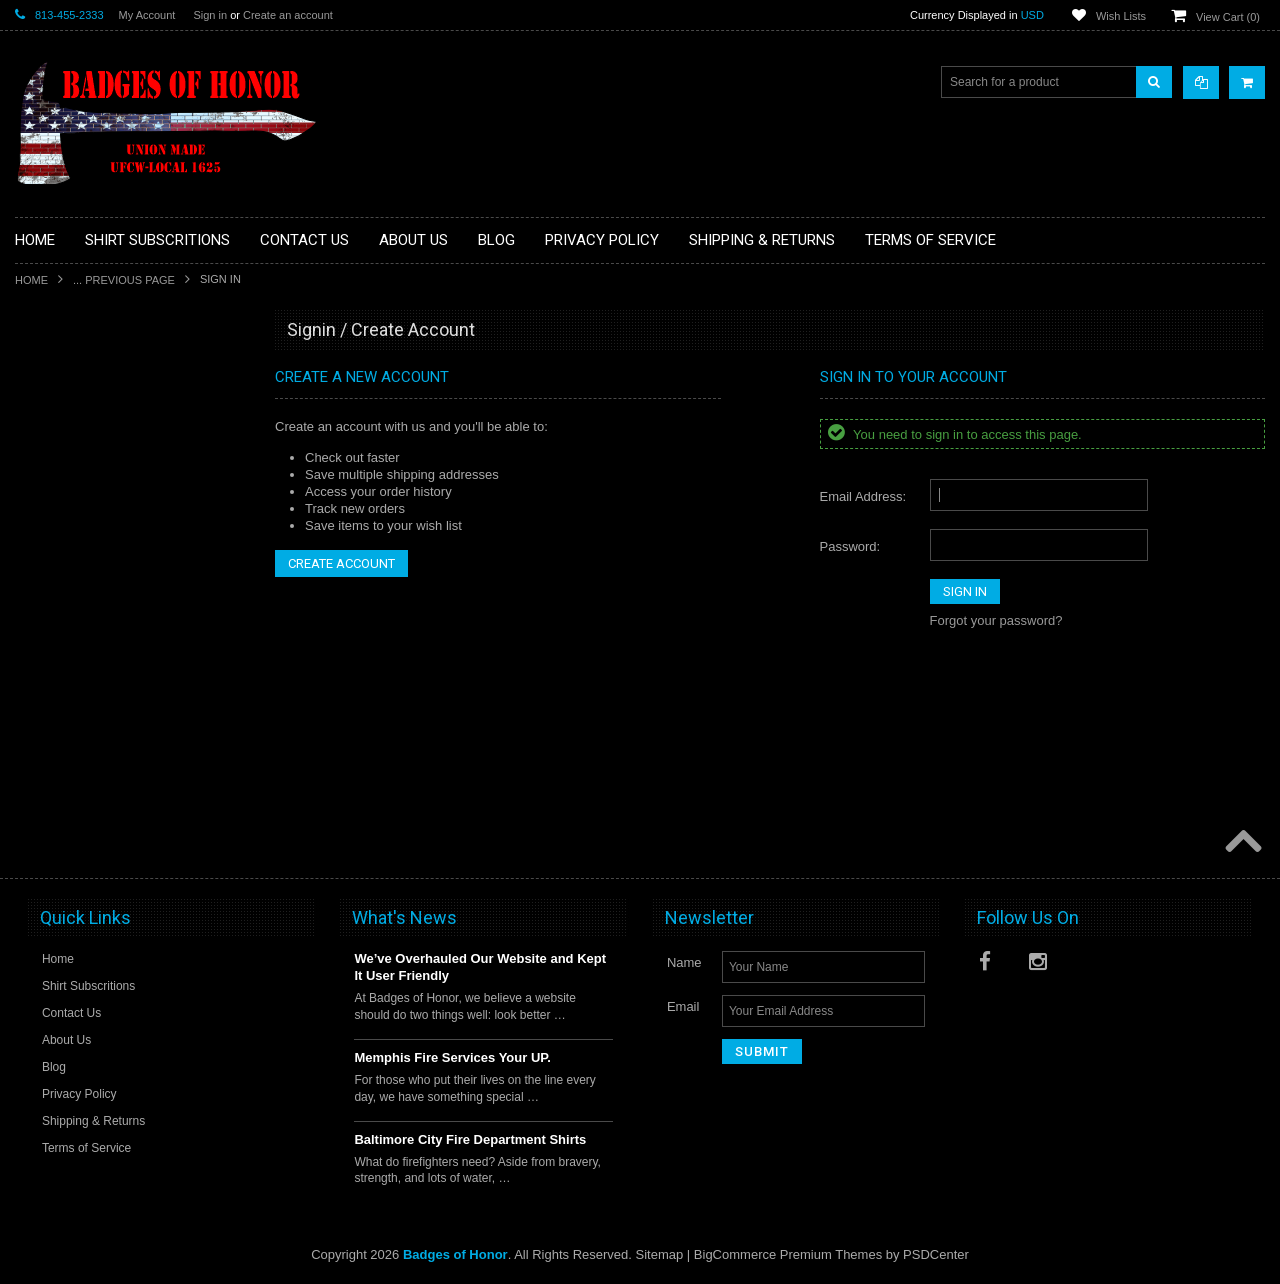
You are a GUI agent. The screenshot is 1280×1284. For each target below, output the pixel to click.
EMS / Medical (65, 444)
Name (684, 962)
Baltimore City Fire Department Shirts (470, 1139)
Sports (44, 579)
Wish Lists (1121, 16)
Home (31, 280)
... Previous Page (124, 280)
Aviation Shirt (62, 376)
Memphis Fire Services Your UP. (452, 1057)
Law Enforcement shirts (89, 512)
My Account (147, 15)
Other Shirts (59, 613)
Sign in (210, 15)
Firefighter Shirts (71, 478)
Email (683, 1006)
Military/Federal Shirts (85, 545)
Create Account (341, 563)
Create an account (288, 15)
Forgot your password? (996, 620)
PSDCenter (936, 1254)
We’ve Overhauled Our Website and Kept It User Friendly (480, 967)
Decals (45, 410)
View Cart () (1228, 17)
